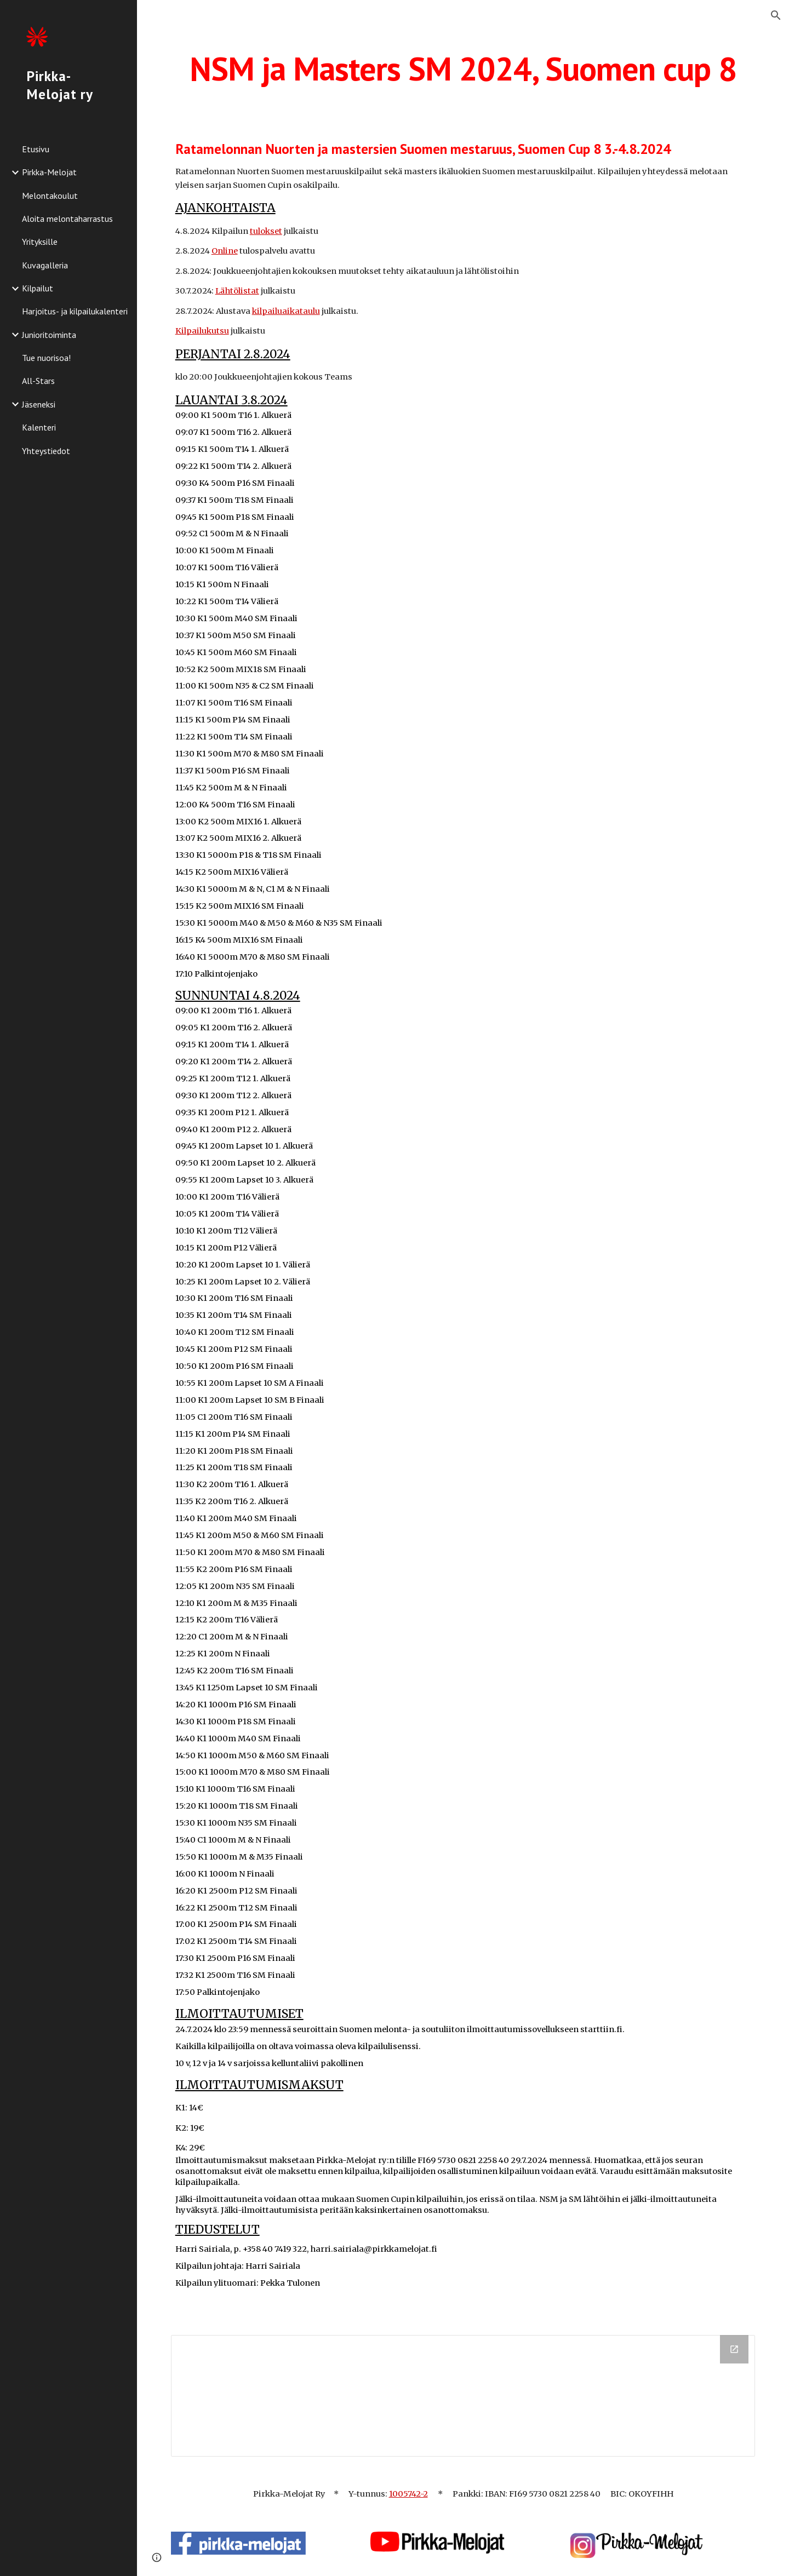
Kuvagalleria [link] (45, 265)
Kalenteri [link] (39, 427)
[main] (463, 68)
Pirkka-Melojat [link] (49, 172)
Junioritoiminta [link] (49, 334)
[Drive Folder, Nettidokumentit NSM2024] (463, 2396)
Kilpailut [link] (37, 288)
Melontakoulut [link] (50, 195)
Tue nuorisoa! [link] (46, 357)
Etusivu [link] (35, 149)
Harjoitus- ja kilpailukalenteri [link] (75, 311)
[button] (776, 15)
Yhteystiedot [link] (46, 450)
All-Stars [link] (38, 380)
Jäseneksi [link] (38, 404)
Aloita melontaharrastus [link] (67, 218)
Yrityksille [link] (40, 241)
